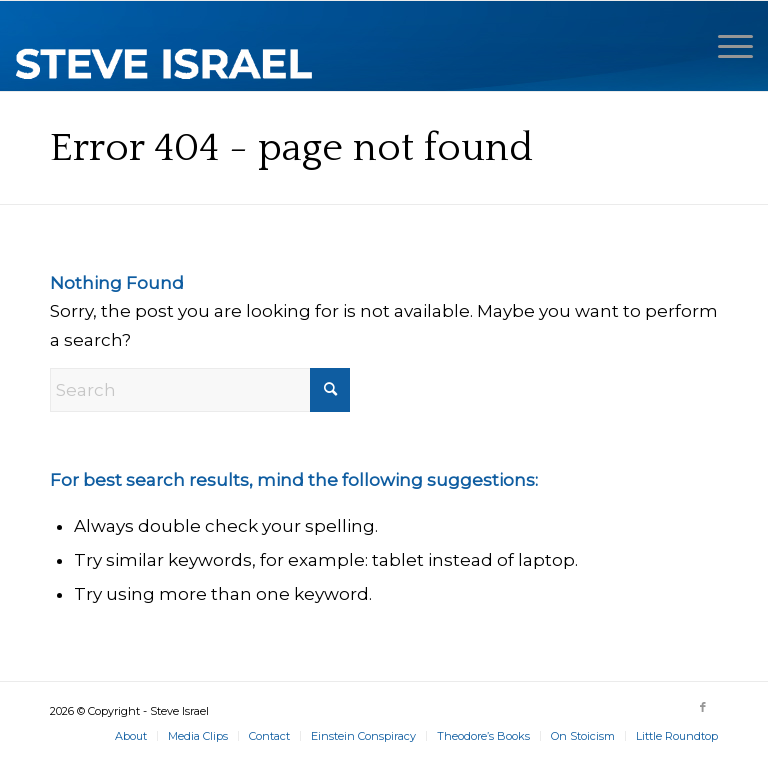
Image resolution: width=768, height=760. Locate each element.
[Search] (200, 390)
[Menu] (725, 46)
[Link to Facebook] (703, 707)
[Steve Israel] (165, 46)
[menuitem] (725, 46)
